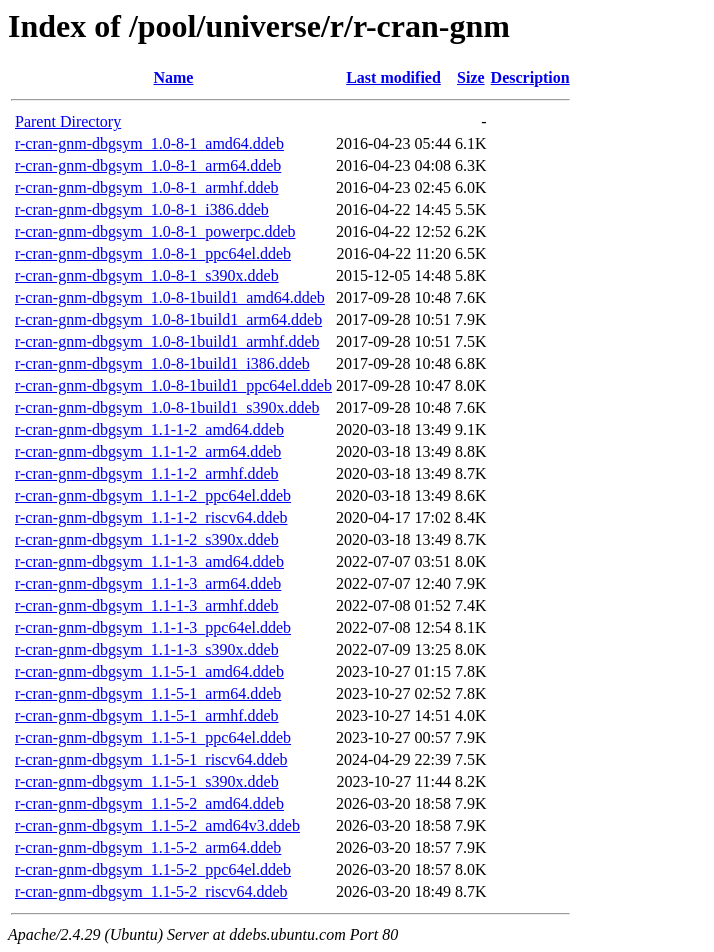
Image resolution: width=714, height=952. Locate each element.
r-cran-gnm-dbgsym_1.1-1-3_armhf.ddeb (147, 605)
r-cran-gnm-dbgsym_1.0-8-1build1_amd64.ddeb (170, 297)
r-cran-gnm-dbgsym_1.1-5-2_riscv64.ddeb (151, 891)
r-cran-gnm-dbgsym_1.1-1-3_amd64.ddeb (149, 561)
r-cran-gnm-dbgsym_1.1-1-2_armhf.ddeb (147, 473)
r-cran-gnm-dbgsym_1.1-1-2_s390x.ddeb (147, 539)
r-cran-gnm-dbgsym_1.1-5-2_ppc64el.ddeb (153, 869)
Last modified (393, 77)
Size (471, 77)
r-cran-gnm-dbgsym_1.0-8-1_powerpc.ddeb (155, 231)
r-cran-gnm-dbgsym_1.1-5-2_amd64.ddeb (149, 803)
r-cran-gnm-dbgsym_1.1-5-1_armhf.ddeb (147, 715)
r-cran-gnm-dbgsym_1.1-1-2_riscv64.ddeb (151, 517)
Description (530, 77)
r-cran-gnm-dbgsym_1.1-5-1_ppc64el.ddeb (153, 737)
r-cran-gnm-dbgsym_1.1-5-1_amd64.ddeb (149, 671)
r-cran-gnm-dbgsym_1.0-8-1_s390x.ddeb (147, 275)
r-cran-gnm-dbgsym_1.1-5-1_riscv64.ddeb (151, 759)
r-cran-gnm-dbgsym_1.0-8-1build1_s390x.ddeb (167, 407)
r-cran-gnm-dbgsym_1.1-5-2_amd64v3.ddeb (157, 825)
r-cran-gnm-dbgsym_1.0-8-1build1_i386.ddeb (162, 363)
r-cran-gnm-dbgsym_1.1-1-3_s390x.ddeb (147, 649)
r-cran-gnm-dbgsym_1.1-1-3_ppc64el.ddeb (153, 627)
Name (173, 77)
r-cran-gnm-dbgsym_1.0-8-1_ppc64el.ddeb (153, 253)
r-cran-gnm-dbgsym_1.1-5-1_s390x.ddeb (147, 781)
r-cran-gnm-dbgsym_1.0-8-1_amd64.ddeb (149, 143)
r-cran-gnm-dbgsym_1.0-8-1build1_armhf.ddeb (167, 341)
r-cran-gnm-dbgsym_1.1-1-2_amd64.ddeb (149, 429)
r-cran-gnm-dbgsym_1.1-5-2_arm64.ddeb (148, 847)
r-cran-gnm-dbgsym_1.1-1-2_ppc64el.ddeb (153, 495)
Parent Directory (68, 121)
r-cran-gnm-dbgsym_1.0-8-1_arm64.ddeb (148, 165)
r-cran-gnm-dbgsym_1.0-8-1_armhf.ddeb (147, 187)
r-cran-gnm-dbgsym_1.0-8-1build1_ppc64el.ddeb (173, 385)
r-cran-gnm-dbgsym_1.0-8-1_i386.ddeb (142, 209)
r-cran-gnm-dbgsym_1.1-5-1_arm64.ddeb (148, 693)
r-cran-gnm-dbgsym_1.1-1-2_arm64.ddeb (148, 451)
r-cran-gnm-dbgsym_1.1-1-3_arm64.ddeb (148, 583)
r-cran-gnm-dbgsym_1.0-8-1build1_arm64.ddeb (168, 319)
